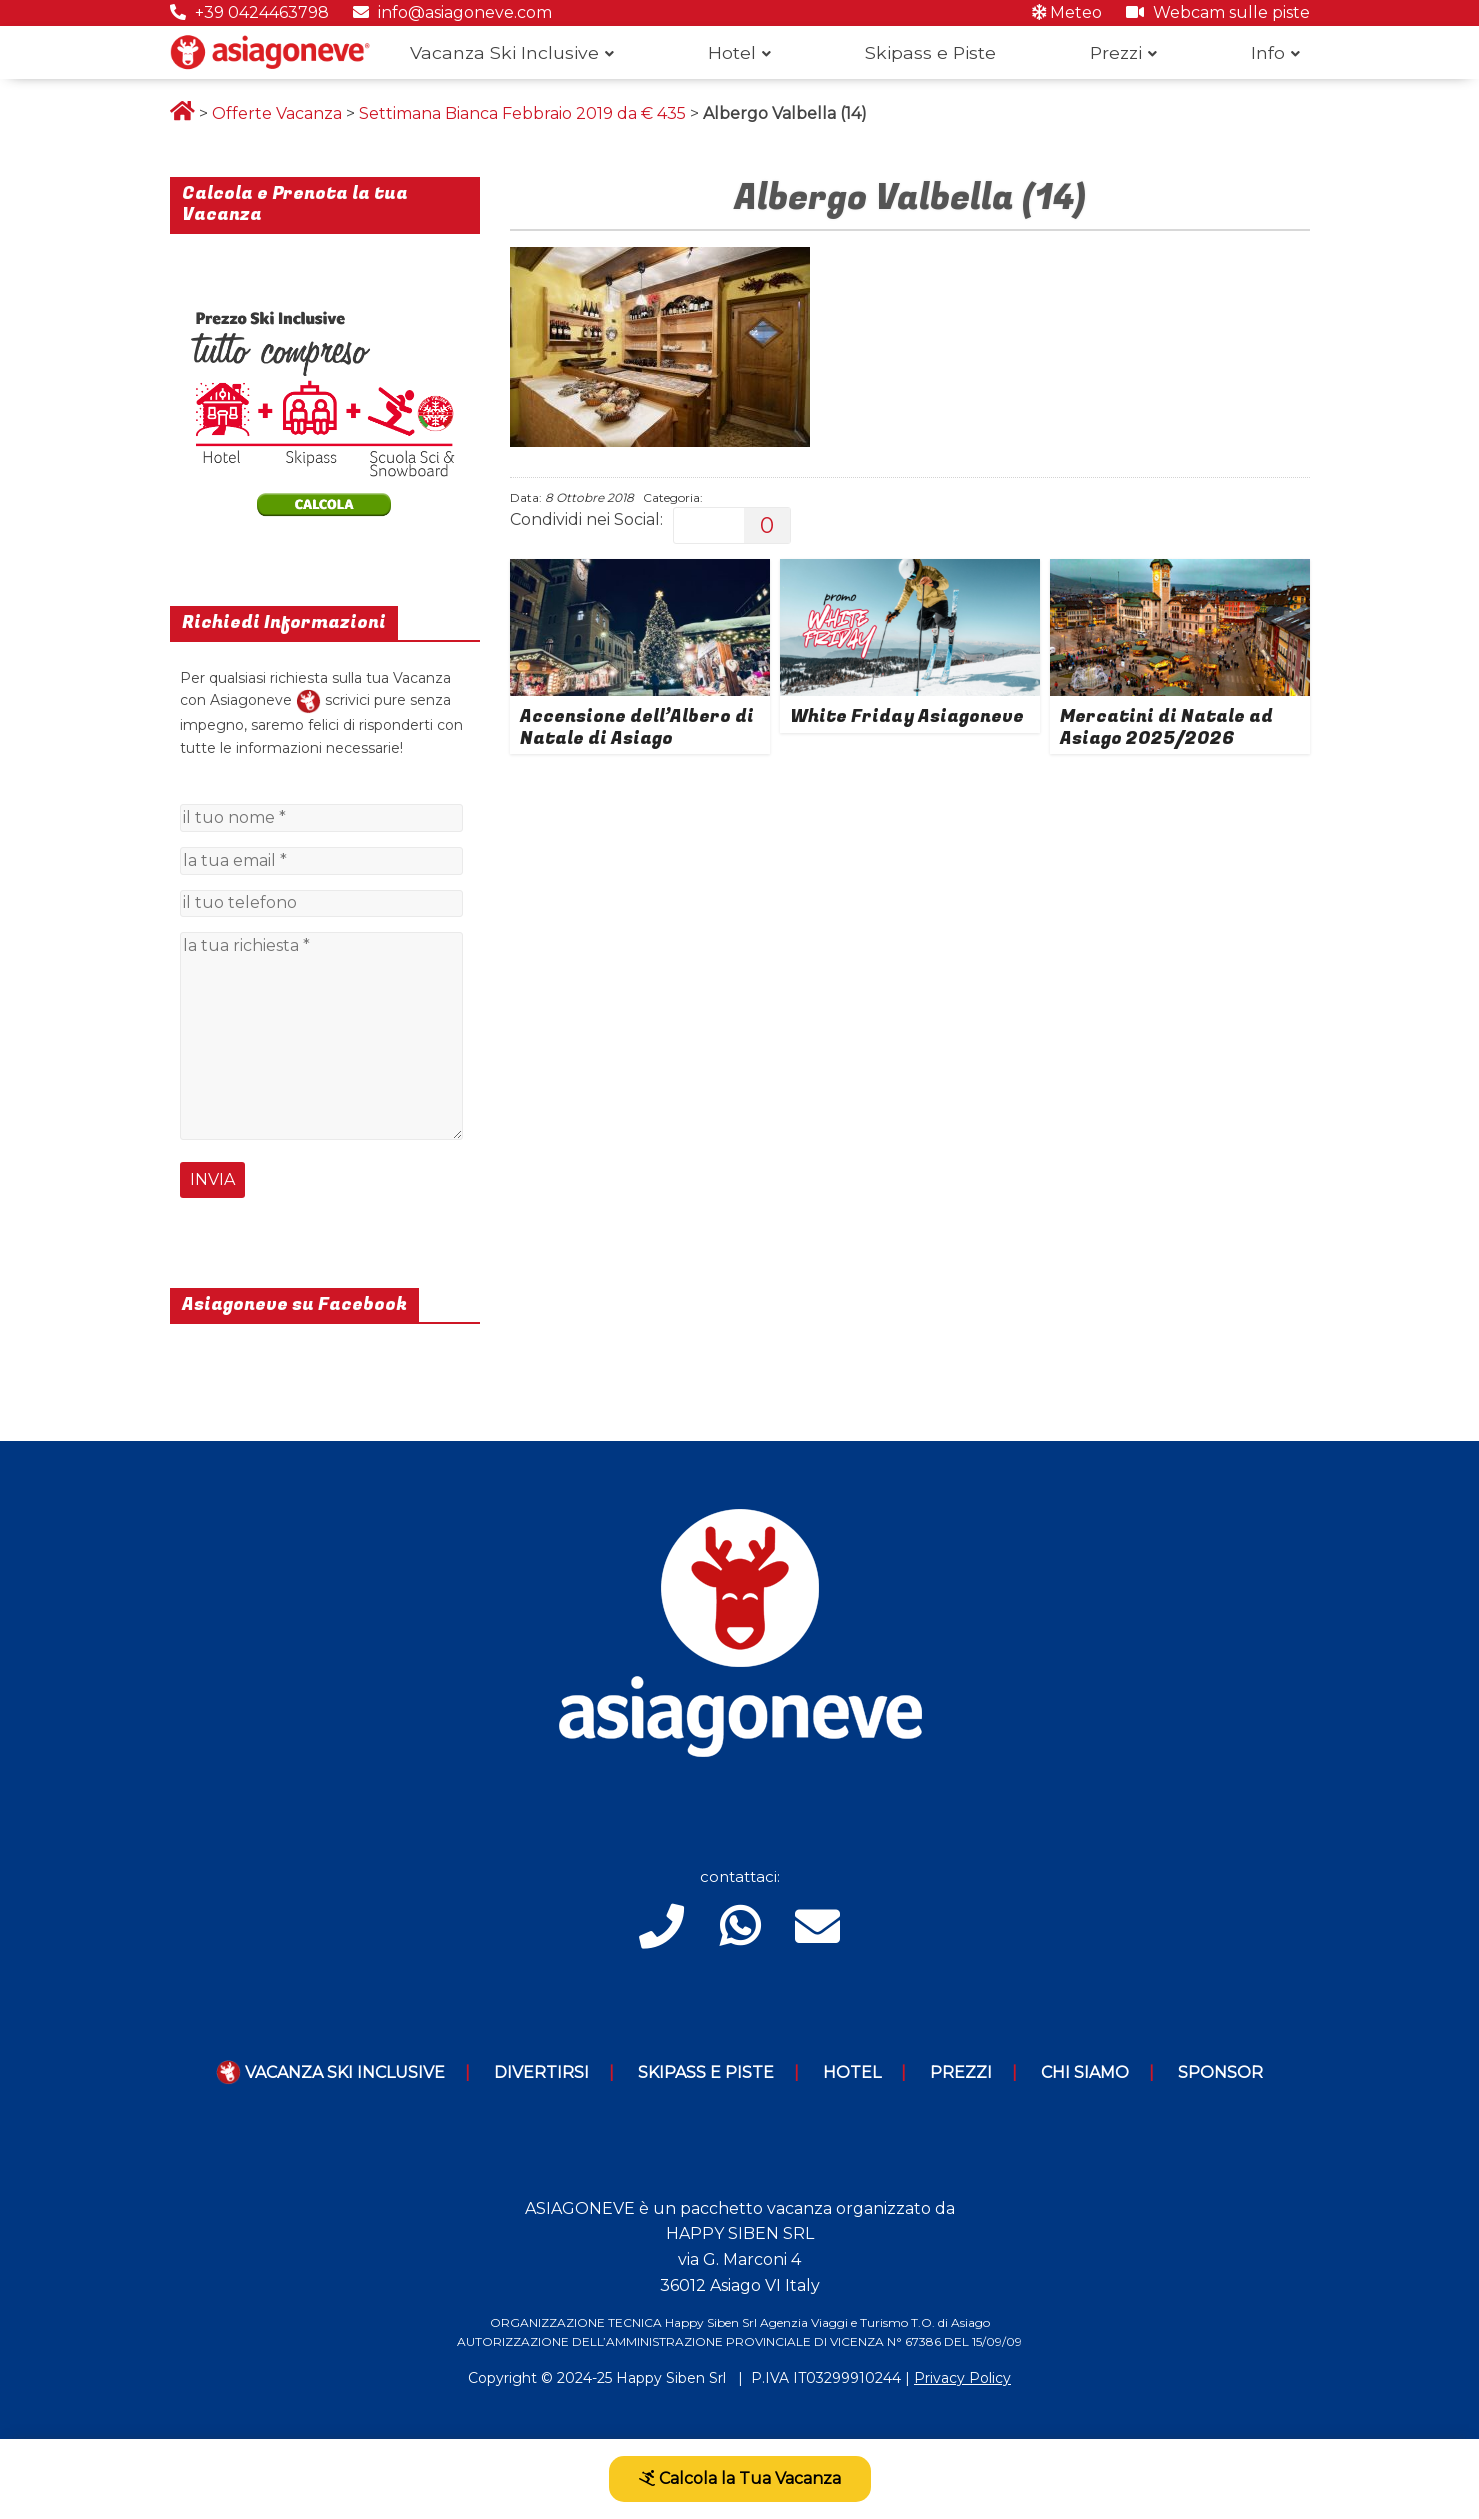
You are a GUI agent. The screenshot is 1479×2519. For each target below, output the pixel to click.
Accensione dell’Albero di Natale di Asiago (637, 727)
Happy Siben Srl (671, 2378)
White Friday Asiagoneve (907, 716)
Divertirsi (541, 2072)
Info (1268, 52)
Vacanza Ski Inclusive (504, 52)
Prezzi (1116, 52)
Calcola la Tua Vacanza (740, 2478)
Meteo (1067, 12)
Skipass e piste (706, 2072)
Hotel (732, 52)
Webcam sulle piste (1218, 12)
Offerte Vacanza (277, 113)
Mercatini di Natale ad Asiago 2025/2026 (1166, 727)
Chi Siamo (1085, 2072)
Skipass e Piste (930, 52)
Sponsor (1220, 2072)
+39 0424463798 (249, 12)
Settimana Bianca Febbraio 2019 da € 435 (522, 113)
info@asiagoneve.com (452, 12)
